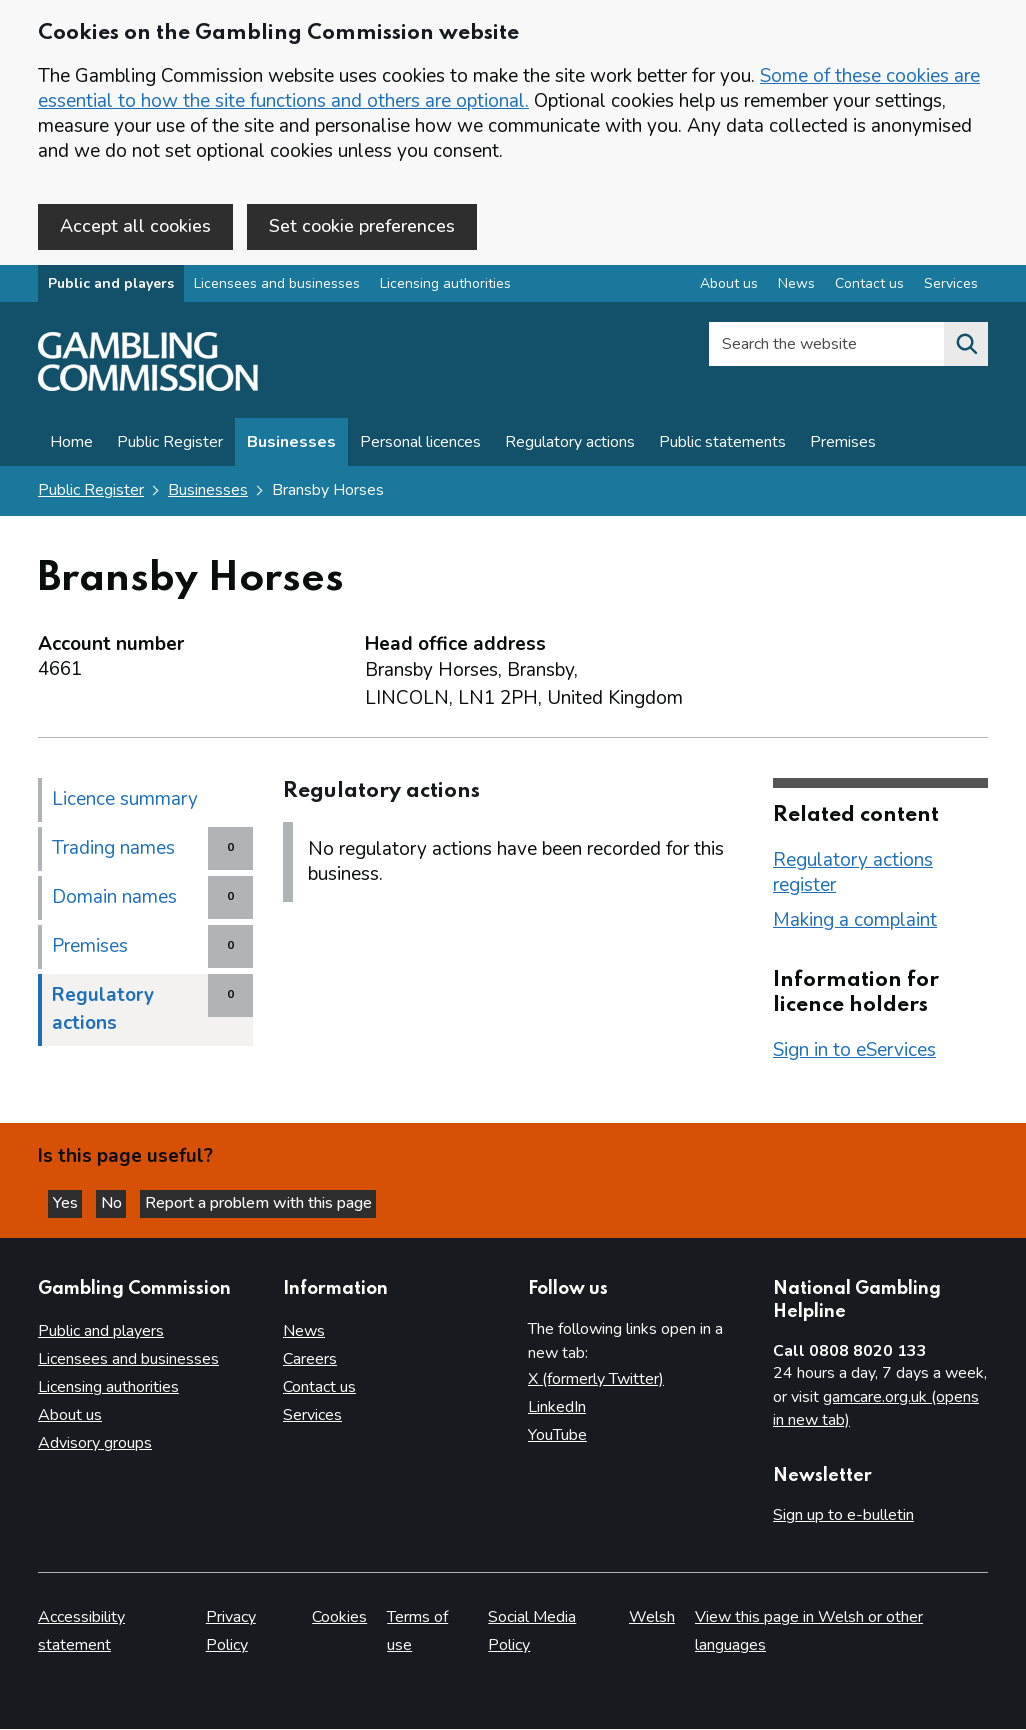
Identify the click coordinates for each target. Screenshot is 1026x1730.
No (129, 1201)
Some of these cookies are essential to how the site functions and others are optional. (509, 88)
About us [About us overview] (729, 288)
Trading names (113, 852)
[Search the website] (966, 349)
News (304, 1332)
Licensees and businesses (277, 288)
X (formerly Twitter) (596, 1380)
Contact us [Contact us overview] (869, 288)
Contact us (319, 1388)
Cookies (339, 1618)
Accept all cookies (135, 226)
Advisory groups (95, 1444)
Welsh (652, 1618)
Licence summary (125, 803)
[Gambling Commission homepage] (148, 391)
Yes (74, 1201)
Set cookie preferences (362, 226)
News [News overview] (796, 288)
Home (71, 447)
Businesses (291, 447)
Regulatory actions (570, 447)
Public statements (722, 447)
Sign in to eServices (854, 1054)
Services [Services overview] (951, 288)
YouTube (557, 1436)
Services (312, 1416)
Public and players (111, 288)
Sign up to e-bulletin (843, 1516)
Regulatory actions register (853, 876)
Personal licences (420, 447)
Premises (843, 447)
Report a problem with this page (280, 1201)
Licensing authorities (445, 288)
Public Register (170, 447)
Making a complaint (855, 924)
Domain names (114, 901)
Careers (310, 1360)
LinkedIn (557, 1408)
